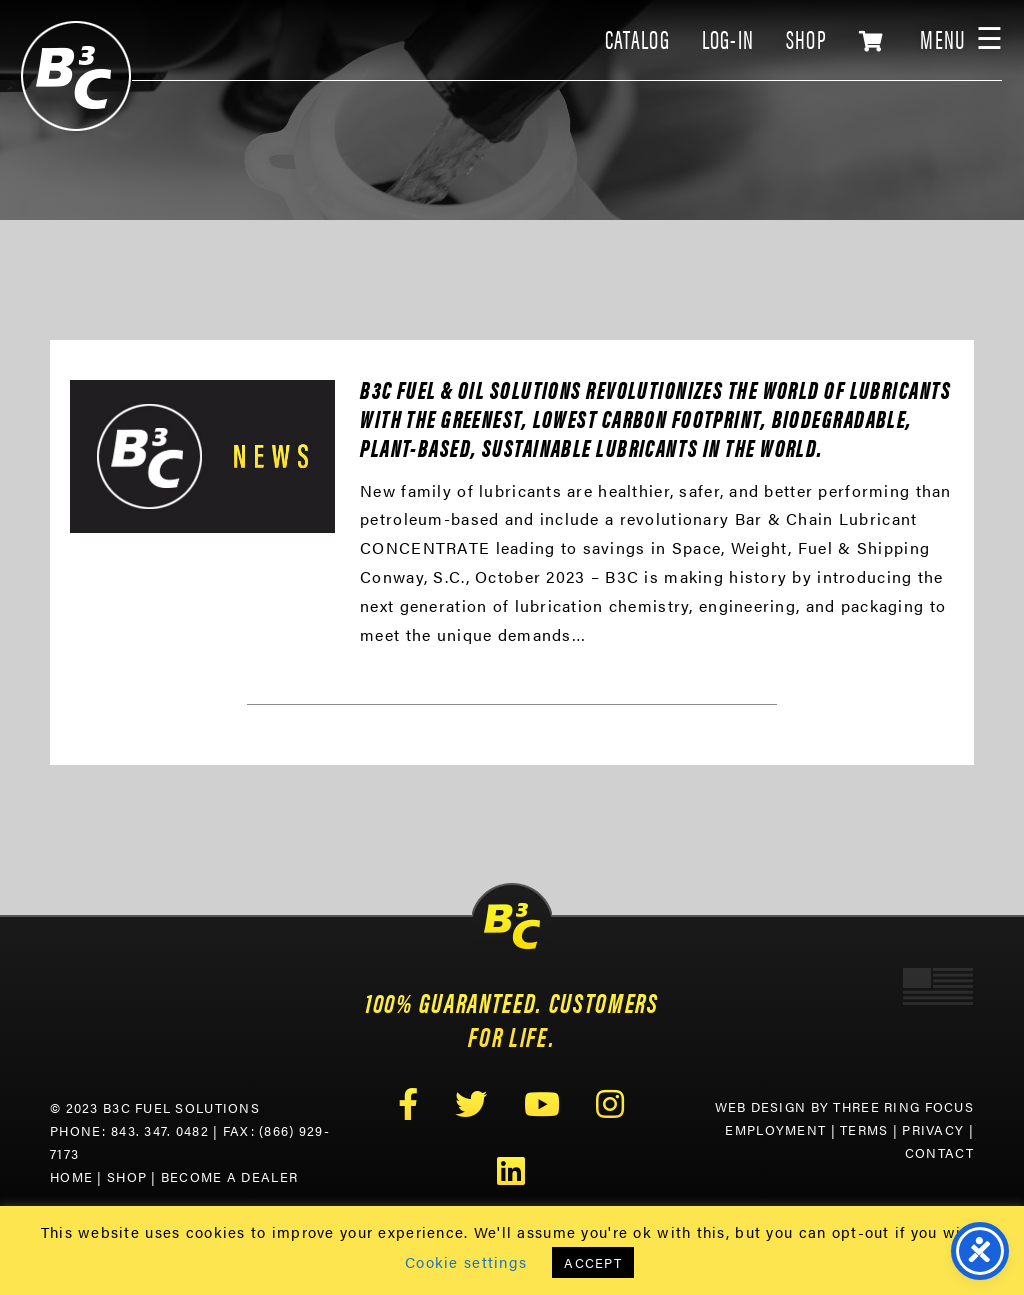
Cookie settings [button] (466, 1261)
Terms (864, 1130)
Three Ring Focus (903, 1107)
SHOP (806, 38)
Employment (775, 1130)
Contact (939, 1153)
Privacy (933, 1130)
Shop (127, 1177)
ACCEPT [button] (593, 1262)
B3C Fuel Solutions (76, 76)
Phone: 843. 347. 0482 (129, 1131)
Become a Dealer (229, 1177)
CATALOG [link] (637, 38)
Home (71, 1177)
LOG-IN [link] (728, 38)
